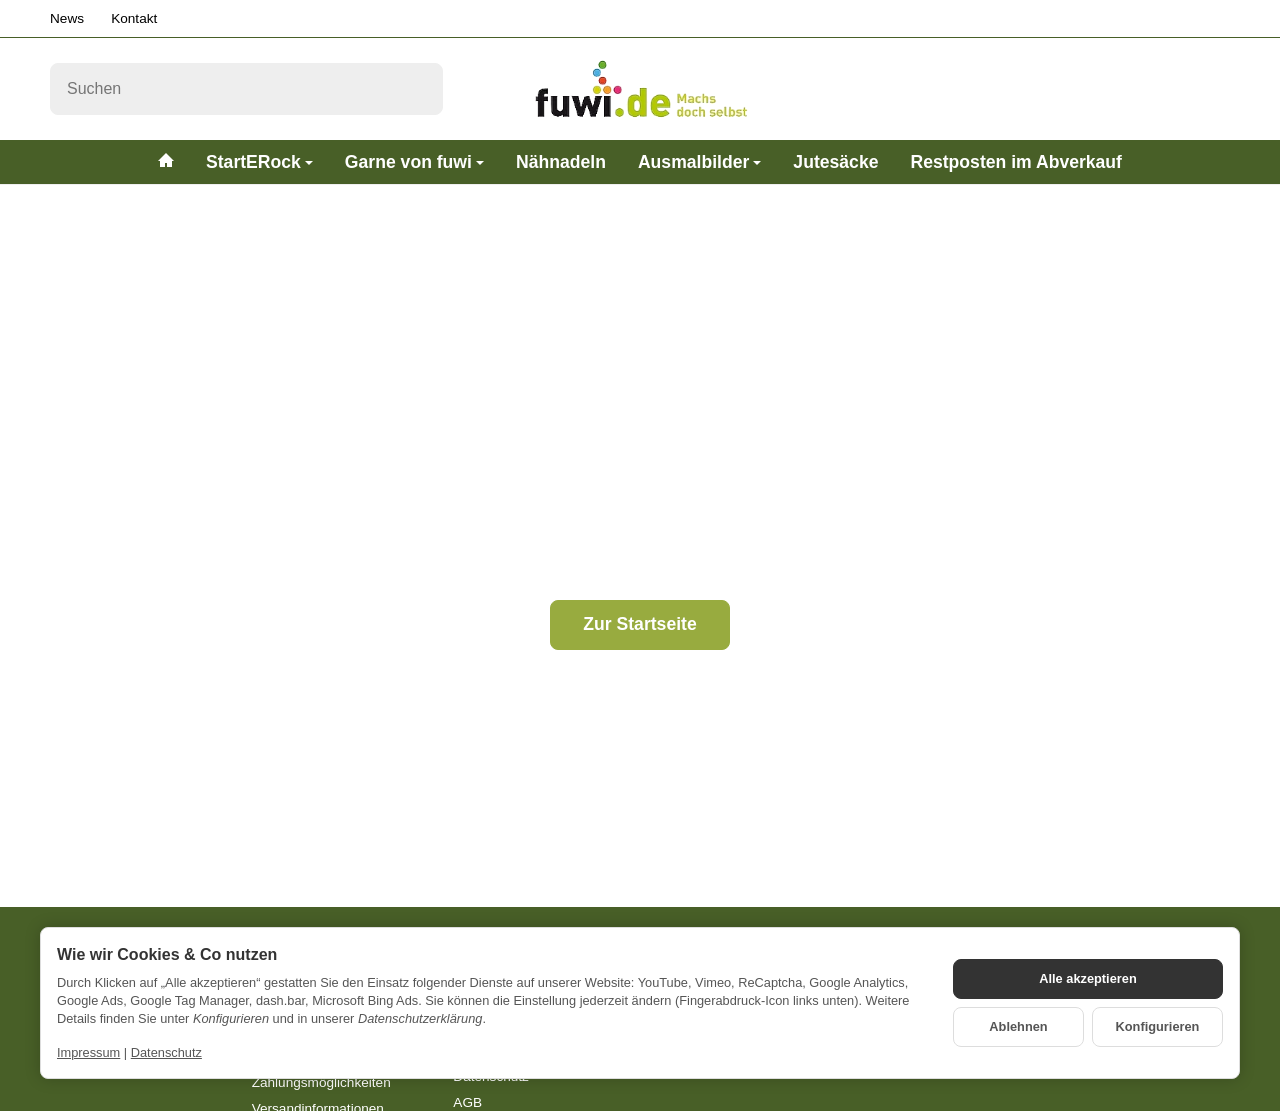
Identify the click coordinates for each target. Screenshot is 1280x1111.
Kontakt (134, 18)
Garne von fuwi (414, 162)
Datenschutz (166, 1052)
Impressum (88, 1052)
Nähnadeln (561, 162)
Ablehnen (1018, 1026)
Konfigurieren (1158, 1026)
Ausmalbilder (699, 162)
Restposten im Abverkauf (1016, 162)
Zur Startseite (639, 624)
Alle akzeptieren (1087, 978)
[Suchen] (246, 89)
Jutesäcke (835, 162)
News (67, 18)
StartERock (259, 162)
